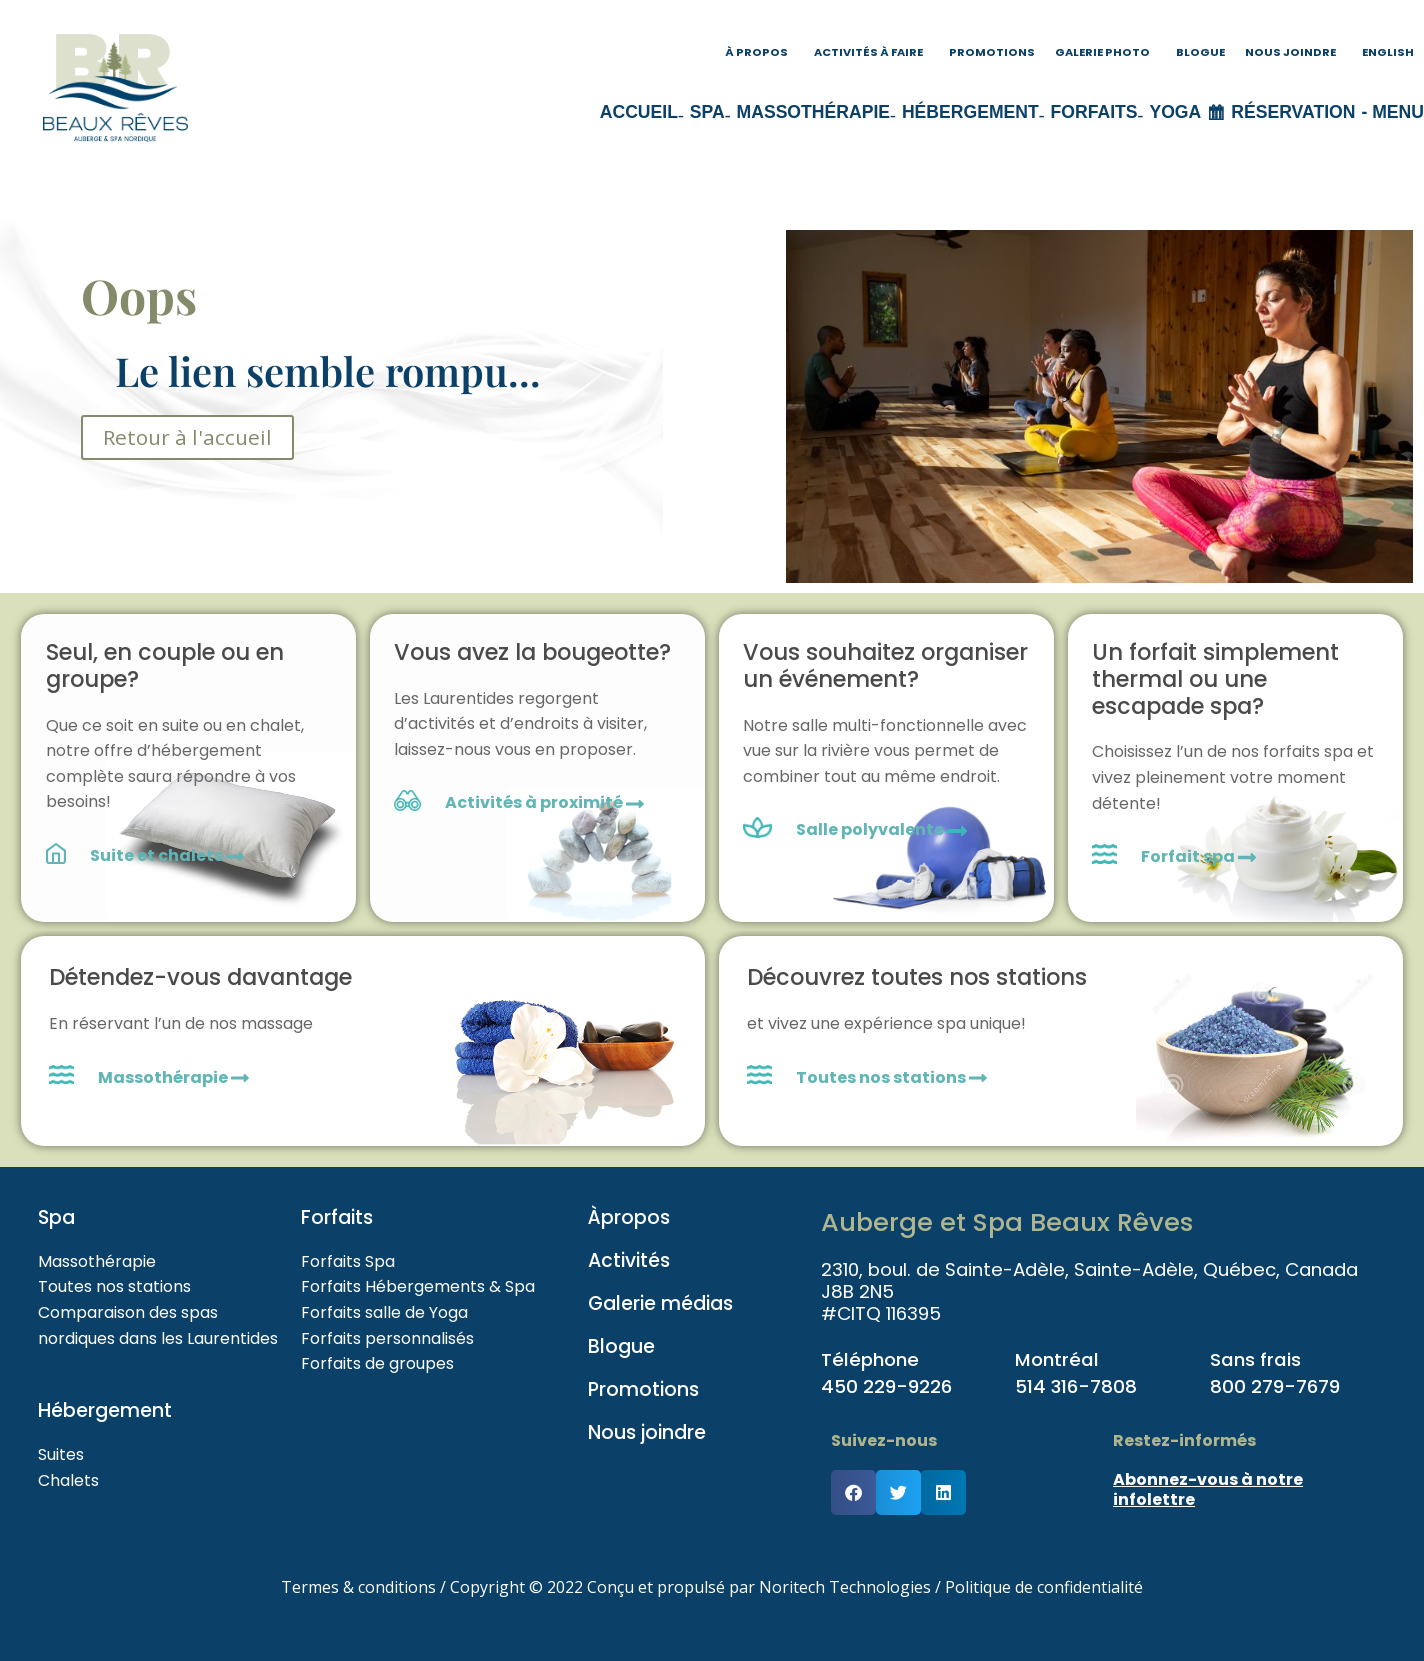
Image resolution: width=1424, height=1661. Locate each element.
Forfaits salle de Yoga (384, 1312)
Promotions (992, 52)
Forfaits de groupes (377, 1363)
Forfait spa (1198, 856)
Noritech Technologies (845, 1587)
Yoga (1175, 112)
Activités (629, 1260)
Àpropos (629, 1217)
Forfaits (1094, 112)
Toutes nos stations (891, 1077)
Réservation (1293, 112)
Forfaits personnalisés (387, 1338)
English (1388, 52)
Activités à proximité (544, 802)
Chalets (68, 1480)
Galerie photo (1102, 52)
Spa (707, 112)
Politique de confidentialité (1044, 1587)
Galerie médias (660, 1303)
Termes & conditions (358, 1587)
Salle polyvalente (871, 829)
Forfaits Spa (348, 1261)
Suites (61, 1454)
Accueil (639, 112)
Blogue (1200, 52)
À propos (756, 52)
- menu (1392, 112)
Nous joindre (1290, 52)
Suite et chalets (167, 855)
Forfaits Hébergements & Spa (418, 1286)
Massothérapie (813, 112)
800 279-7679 (1275, 1386)
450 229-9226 (886, 1386)
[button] (853, 1492)
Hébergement (970, 112)
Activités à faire (868, 52)
